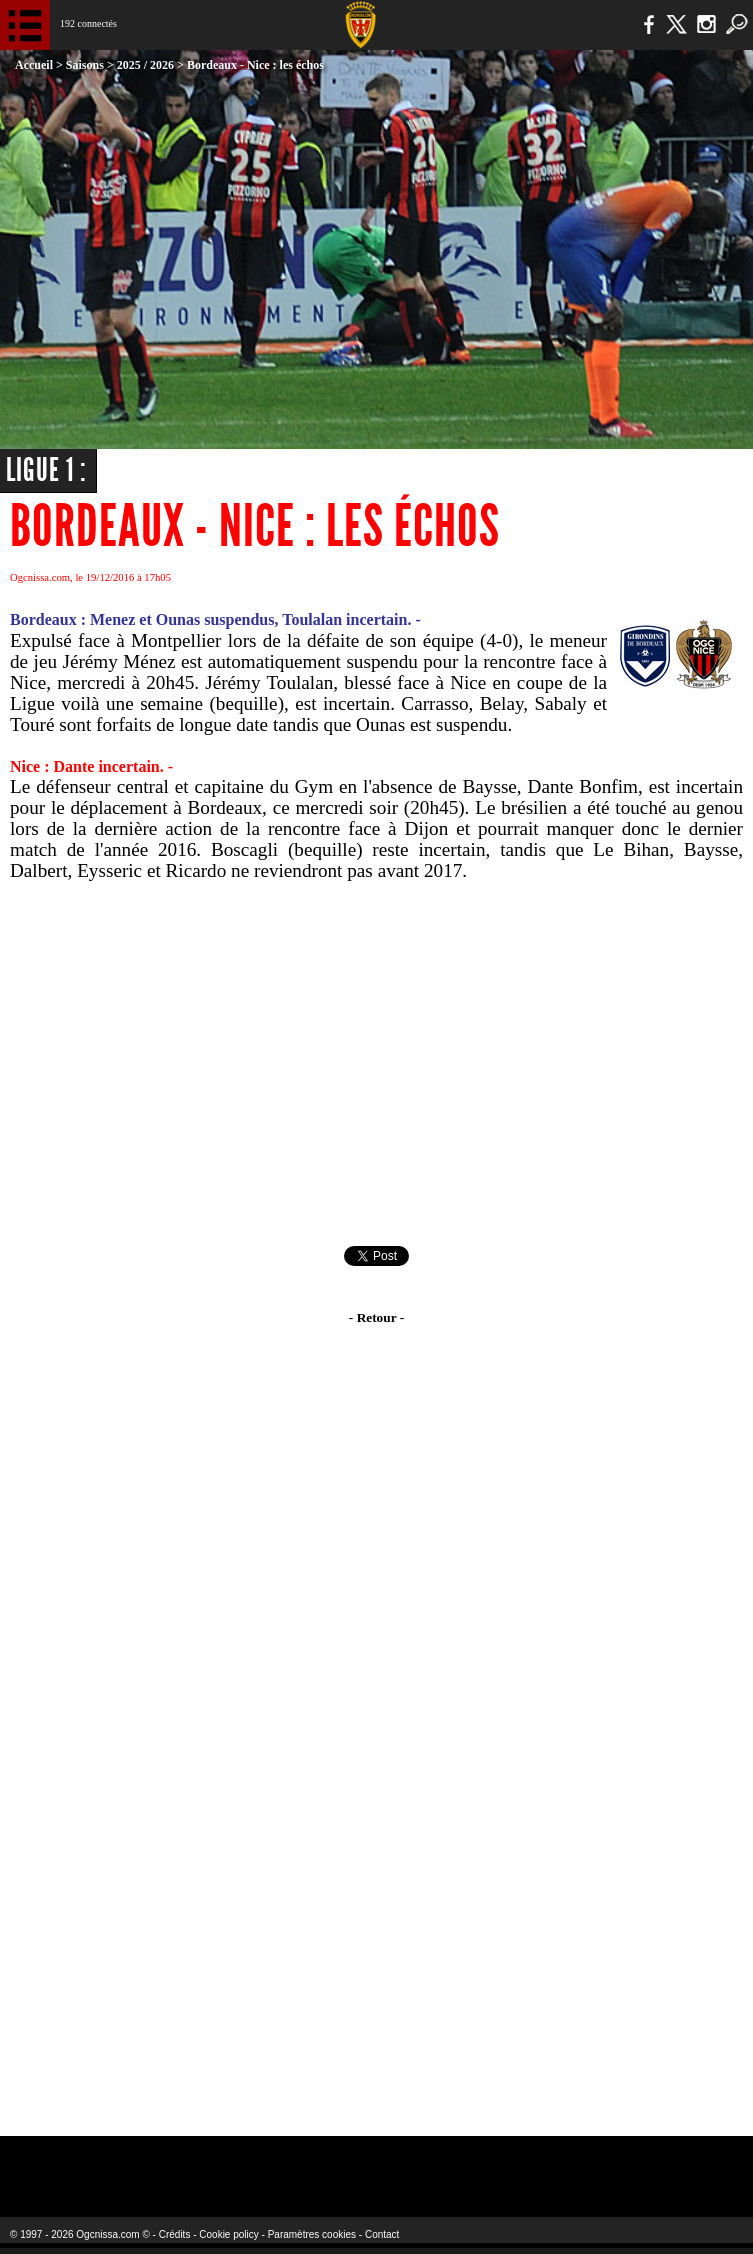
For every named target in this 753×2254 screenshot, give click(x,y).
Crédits (175, 2234)
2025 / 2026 (145, 65)
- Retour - (376, 1317)
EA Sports (138, 2163)
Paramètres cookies (312, 2234)
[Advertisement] (376, 1064)
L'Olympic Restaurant (338, 2163)
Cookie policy (228, 2234)
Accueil (34, 65)
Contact (382, 2234)
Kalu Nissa (597, 2163)
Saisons (85, 65)
